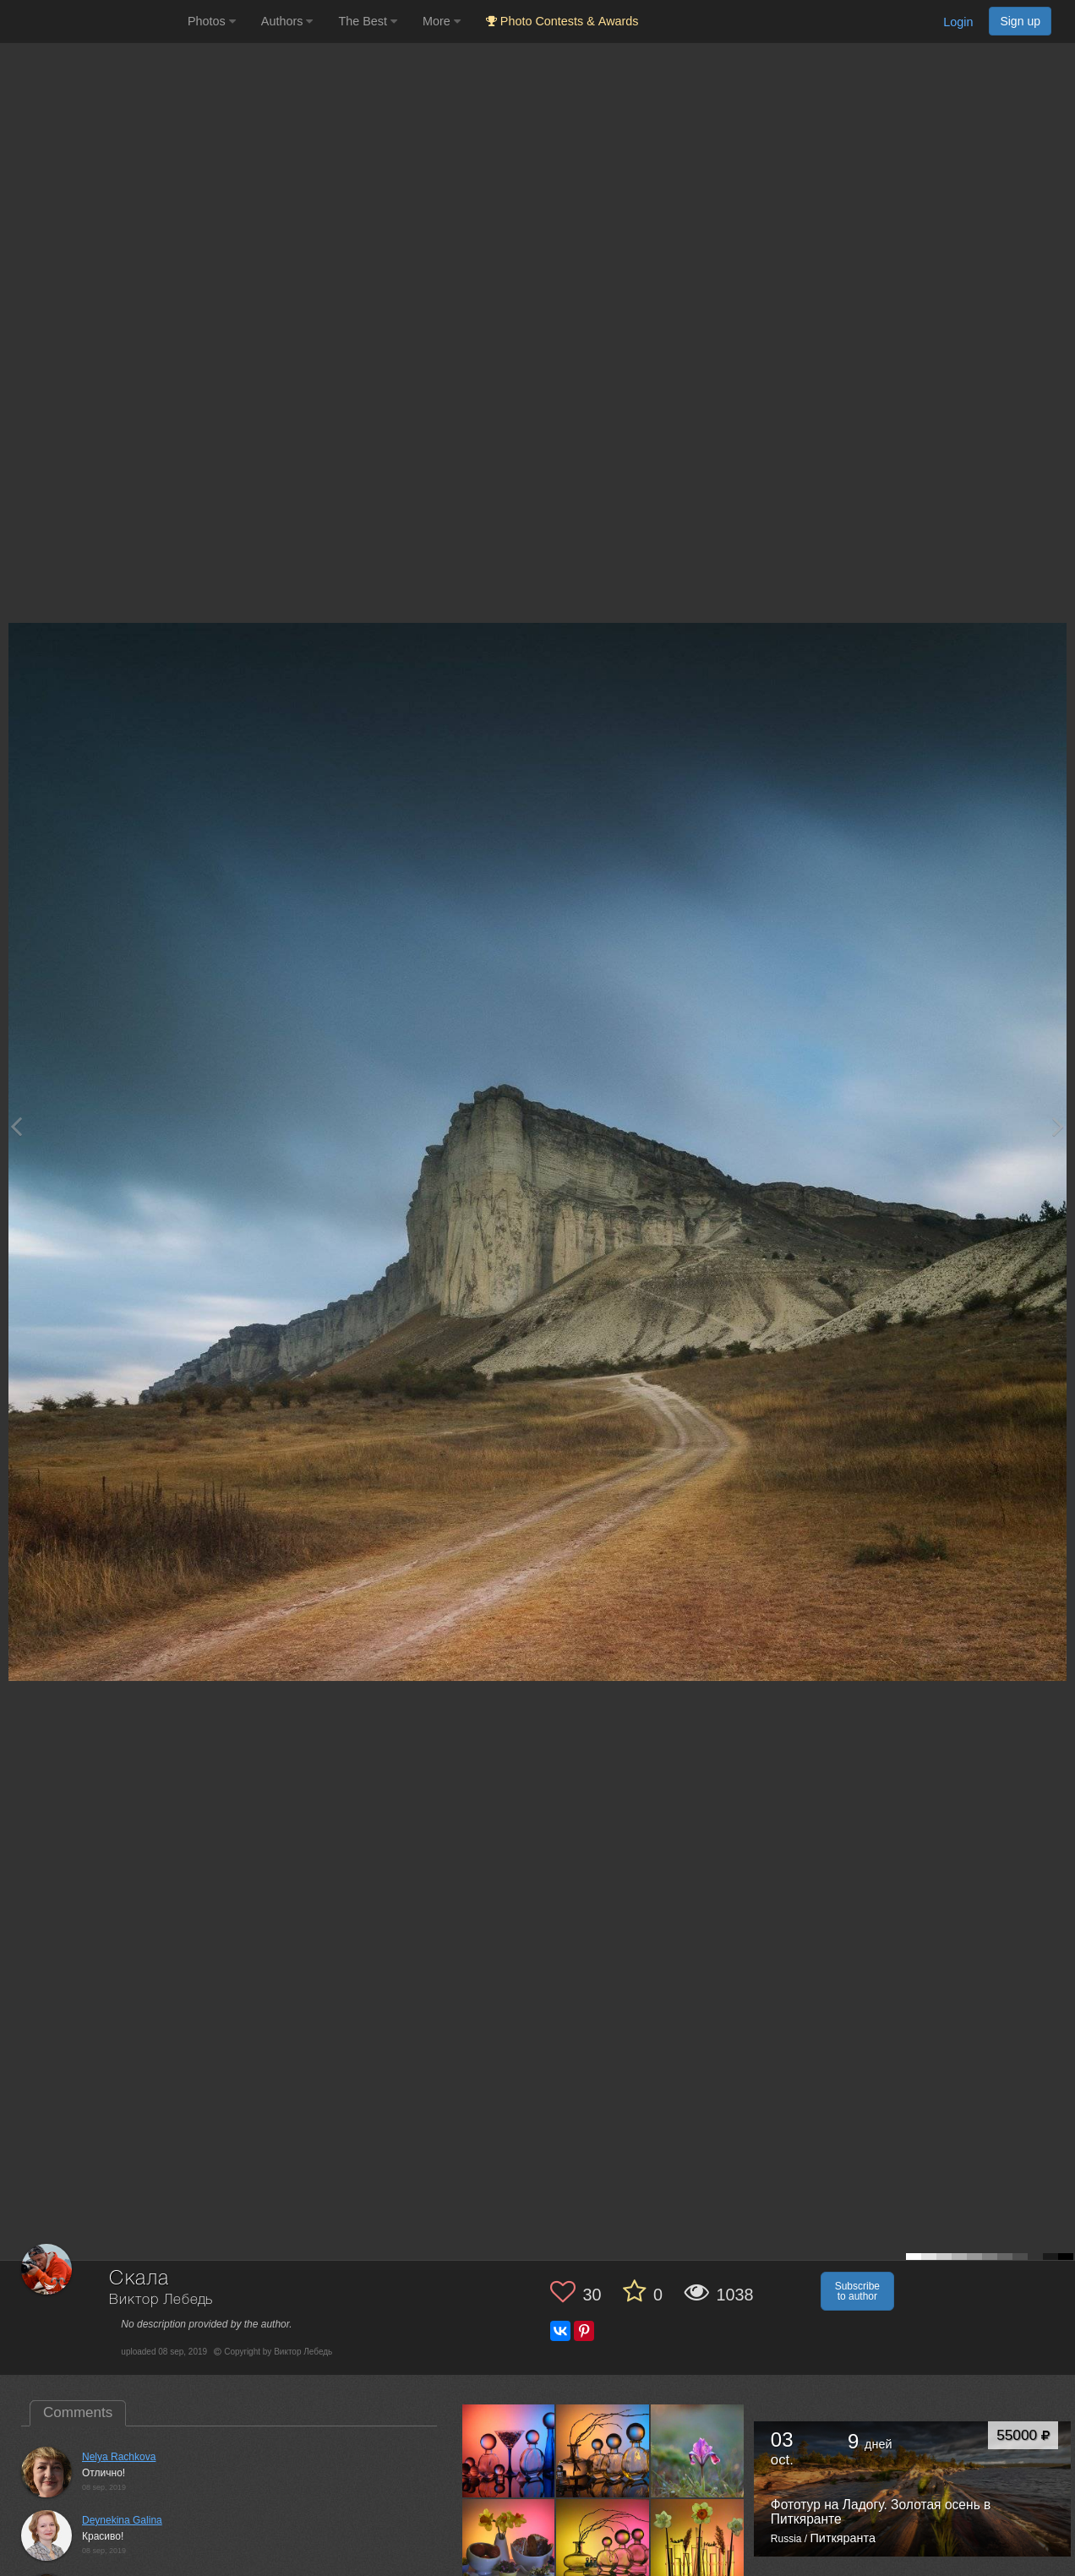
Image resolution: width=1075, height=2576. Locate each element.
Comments (77, 2412)
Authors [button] (287, 21)
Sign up (1020, 21)
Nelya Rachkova (119, 2457)
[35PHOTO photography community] (91, 21)
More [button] (442, 21)
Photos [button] (212, 21)
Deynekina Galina (122, 2520)
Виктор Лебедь (161, 2300)
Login (958, 22)
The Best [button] (367, 21)
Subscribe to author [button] (857, 2291)
